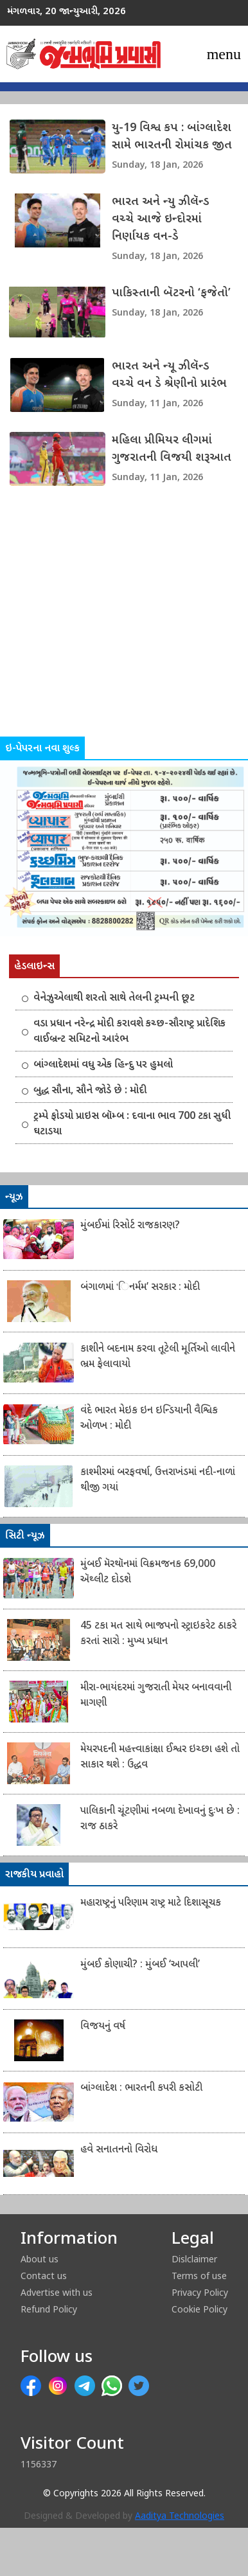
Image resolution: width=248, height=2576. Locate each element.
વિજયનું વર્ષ (102, 2027)
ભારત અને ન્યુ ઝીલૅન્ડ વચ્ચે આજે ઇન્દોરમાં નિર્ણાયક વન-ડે (160, 219)
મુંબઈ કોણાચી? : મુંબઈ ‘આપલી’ (140, 1965)
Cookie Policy (199, 2309)
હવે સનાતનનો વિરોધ (118, 2150)
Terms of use (199, 2275)
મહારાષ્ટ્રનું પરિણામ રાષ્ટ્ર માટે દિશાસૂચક (150, 1903)
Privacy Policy (200, 2292)
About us (39, 2259)
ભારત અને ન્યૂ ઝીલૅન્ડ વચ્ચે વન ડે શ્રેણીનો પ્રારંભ (169, 375)
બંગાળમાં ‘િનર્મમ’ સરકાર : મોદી (140, 1287)
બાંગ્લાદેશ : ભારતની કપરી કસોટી (141, 2088)
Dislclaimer (194, 2259)
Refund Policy (49, 2309)
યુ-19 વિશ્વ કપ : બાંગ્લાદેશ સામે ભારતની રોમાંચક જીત (172, 137)
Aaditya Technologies (179, 2516)
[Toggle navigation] (224, 54)
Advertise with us (57, 2292)
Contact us (44, 2275)
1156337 (39, 2464)
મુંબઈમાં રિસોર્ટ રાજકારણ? (130, 1226)
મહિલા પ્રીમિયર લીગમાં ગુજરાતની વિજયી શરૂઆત (171, 449)
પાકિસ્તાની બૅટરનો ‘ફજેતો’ (171, 293)
